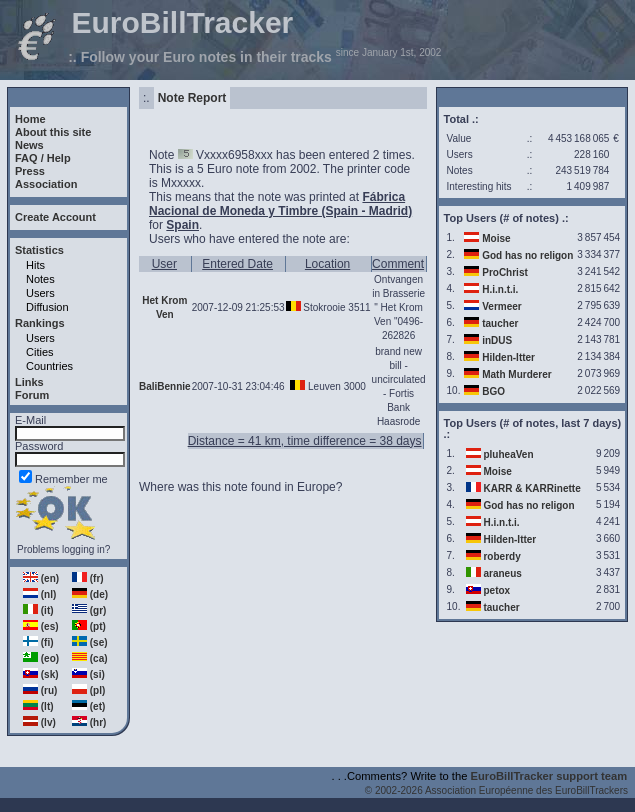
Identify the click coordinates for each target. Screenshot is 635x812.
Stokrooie (324, 307)
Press (30, 171)
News (29, 145)
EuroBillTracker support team (549, 776)
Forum (32, 395)
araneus (502, 573)
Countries (49, 366)
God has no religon (527, 255)
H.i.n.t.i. (500, 289)
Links (29, 382)
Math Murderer (516, 374)
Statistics (39, 250)
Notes (40, 279)
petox (496, 590)
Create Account (55, 217)
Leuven (324, 386)
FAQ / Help (43, 158)
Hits (35, 265)
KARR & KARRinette (531, 488)
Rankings (40, 323)
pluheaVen (508, 454)
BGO (493, 391)
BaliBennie (165, 386)
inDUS (497, 340)
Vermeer (501, 306)
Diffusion (47, 307)
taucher (500, 323)
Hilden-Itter (508, 357)
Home (30, 119)
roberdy (501, 556)
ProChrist (505, 272)
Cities (40, 352)
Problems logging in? (63, 549)
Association (46, 184)
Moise (496, 238)
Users (40, 293)
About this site (53, 132)
